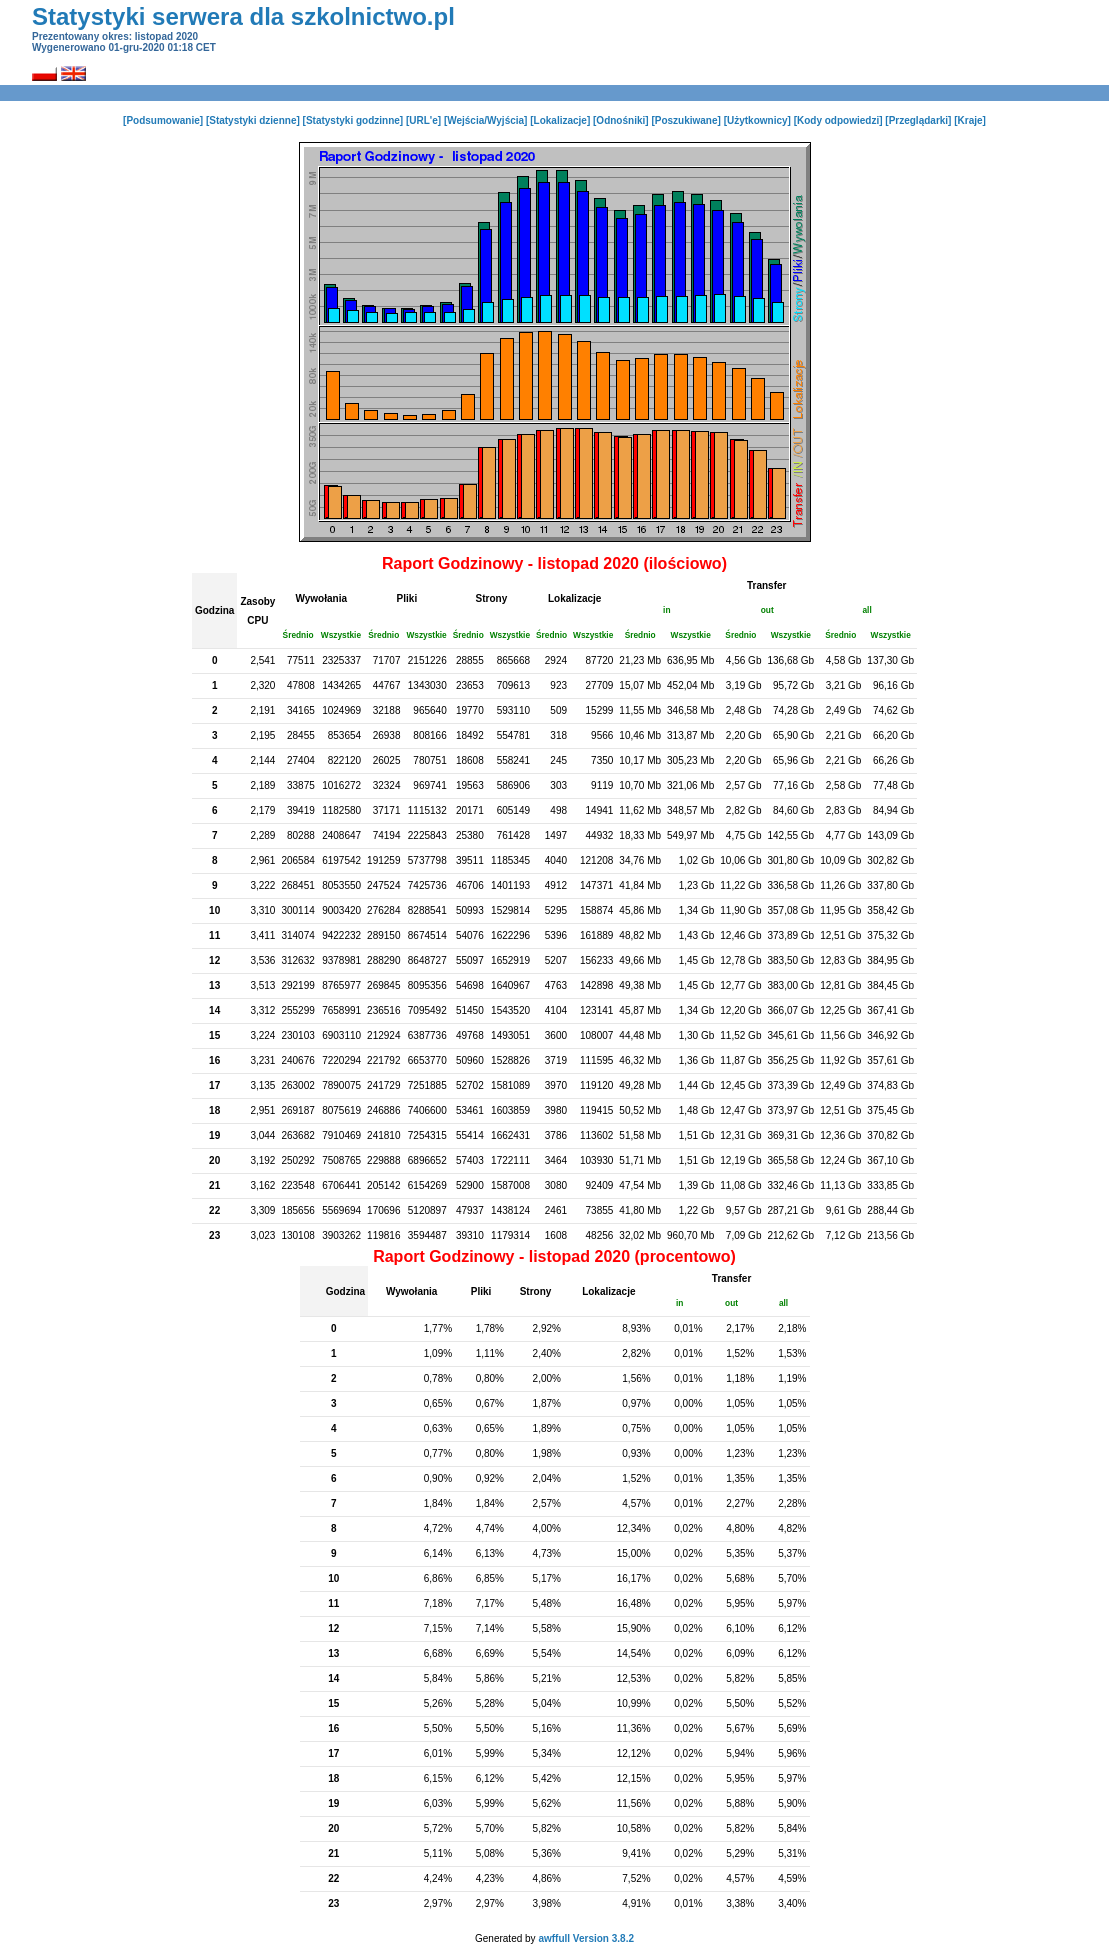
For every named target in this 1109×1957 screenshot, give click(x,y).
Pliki (407, 598)
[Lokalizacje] (560, 120)
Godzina (214, 610)
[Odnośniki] (621, 120)
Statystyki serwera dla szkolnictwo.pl (243, 16)
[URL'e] (423, 120)
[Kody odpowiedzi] (838, 120)
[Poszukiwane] (685, 120)
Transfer (766, 585)
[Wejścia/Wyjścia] (486, 120)
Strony (492, 598)
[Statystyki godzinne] (353, 120)
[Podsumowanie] (163, 120)
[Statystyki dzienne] (253, 120)
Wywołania (322, 598)
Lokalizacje (574, 598)
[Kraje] (970, 120)
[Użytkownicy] (757, 120)
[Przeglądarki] (918, 120)
